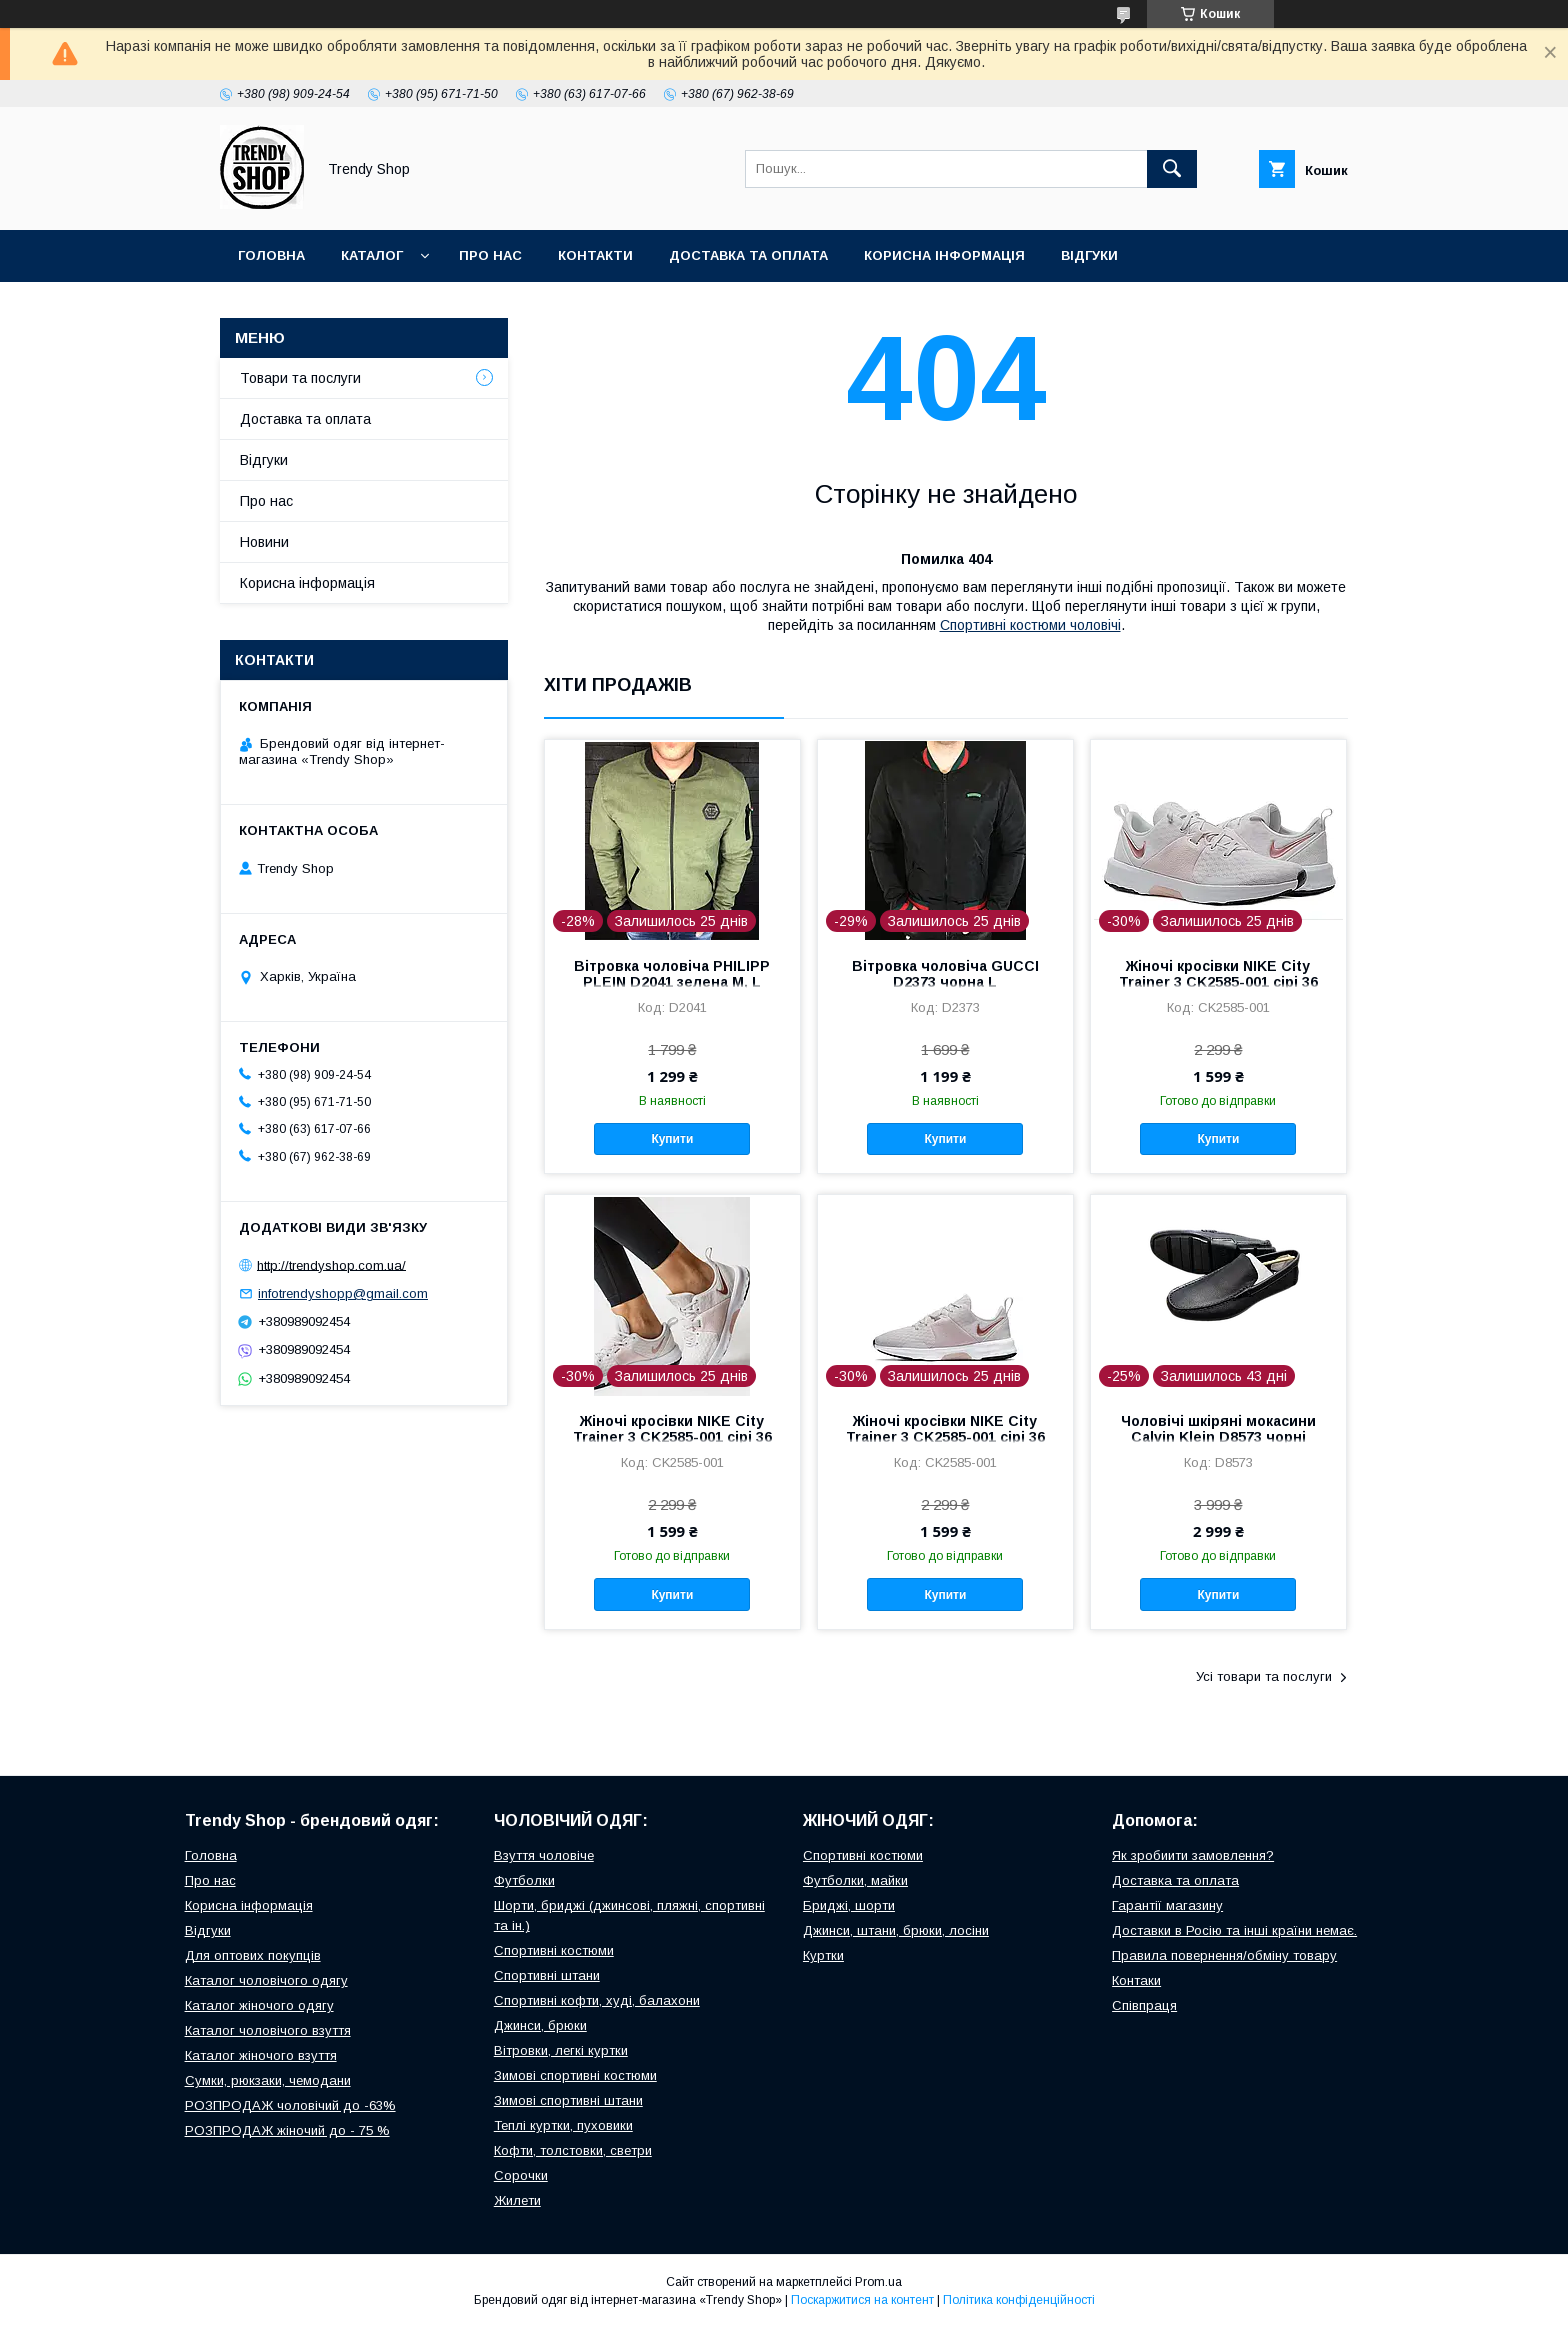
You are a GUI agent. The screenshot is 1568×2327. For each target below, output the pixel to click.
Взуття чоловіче (544, 1855)
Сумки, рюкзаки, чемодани (268, 2080)
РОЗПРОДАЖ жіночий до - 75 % (287, 2130)
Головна (271, 255)
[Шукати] (1172, 169)
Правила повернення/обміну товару (1224, 1955)
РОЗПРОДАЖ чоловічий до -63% (290, 2105)
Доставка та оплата (748, 255)
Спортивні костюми (554, 1950)
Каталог (372, 255)
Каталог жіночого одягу (259, 2005)
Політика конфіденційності (1019, 2300)
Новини (264, 542)
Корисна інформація (944, 255)
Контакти (595, 255)
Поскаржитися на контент (862, 2300)
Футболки (524, 1880)
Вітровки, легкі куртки (561, 2050)
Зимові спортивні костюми (575, 2075)
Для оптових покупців (253, 1955)
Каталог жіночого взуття (261, 2055)
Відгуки (1089, 255)
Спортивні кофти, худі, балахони (597, 2000)
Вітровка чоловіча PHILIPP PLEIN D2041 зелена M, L (672, 974)
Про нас (490, 255)
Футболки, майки (855, 1880)
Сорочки (521, 2175)
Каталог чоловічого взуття (268, 2030)
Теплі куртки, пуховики (563, 2125)
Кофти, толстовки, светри (573, 2150)
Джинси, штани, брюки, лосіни (896, 1930)
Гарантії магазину (1167, 1905)
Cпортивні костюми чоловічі (1030, 625)
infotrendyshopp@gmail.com (343, 1293)
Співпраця (1144, 2005)
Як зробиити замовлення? (1193, 1855)
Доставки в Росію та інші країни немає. (1234, 1930)
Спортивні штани (547, 1975)
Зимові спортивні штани (568, 2100)
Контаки (1136, 1980)
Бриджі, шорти (849, 1905)
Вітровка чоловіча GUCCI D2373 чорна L (945, 974)
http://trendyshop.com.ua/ (331, 1264)
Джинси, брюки (540, 2025)
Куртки (823, 1955)
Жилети (517, 2200)
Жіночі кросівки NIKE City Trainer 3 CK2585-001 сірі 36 (1218, 974)
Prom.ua (878, 2282)
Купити (672, 1139)
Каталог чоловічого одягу (266, 1980)
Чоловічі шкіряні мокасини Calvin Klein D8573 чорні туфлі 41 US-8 (1218, 1437)
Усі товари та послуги (1264, 1676)
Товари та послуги (300, 378)
